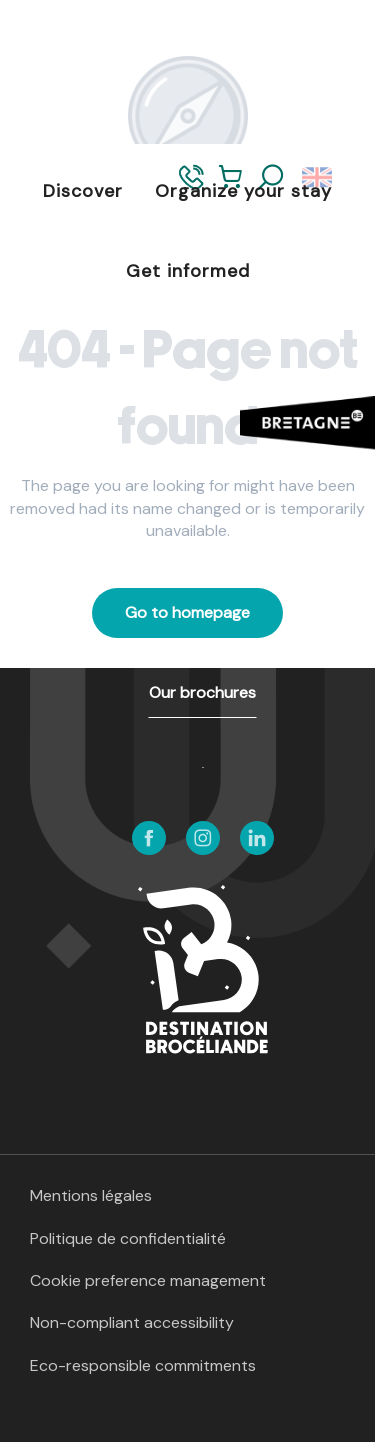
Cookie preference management (148, 1280)
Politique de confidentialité (128, 1238)
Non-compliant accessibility (132, 1322)
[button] (271, 178)
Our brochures (202, 692)
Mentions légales (91, 1195)
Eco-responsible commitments (143, 1365)
